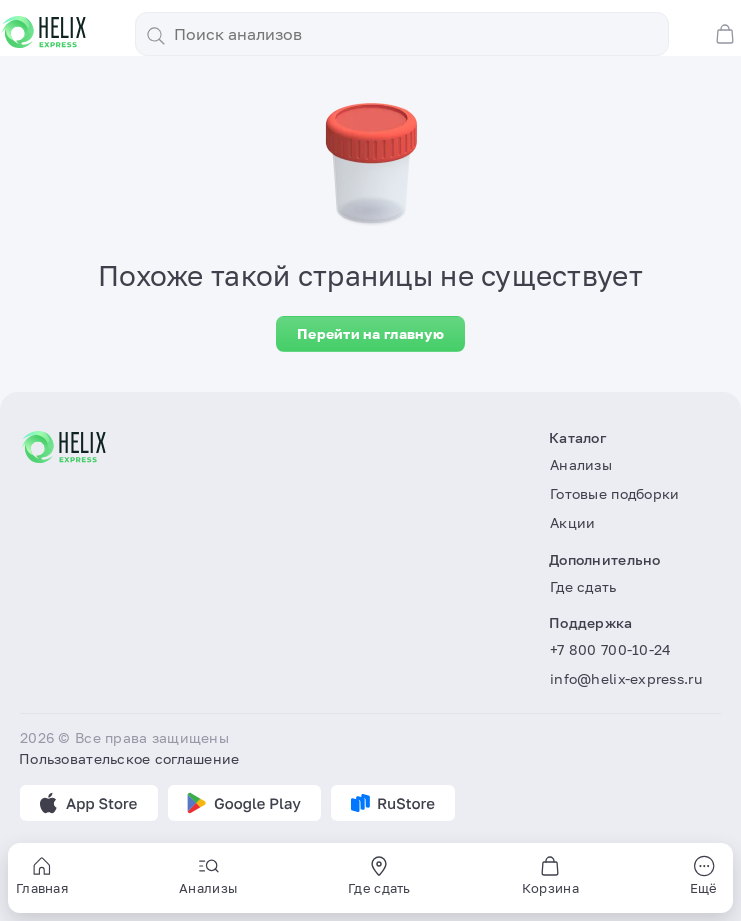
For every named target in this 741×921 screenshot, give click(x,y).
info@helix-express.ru (626, 678)
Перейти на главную (370, 333)
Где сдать (583, 586)
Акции (572, 522)
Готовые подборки (614, 493)
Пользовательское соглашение (129, 758)
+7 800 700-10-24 (610, 649)
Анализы (581, 464)
